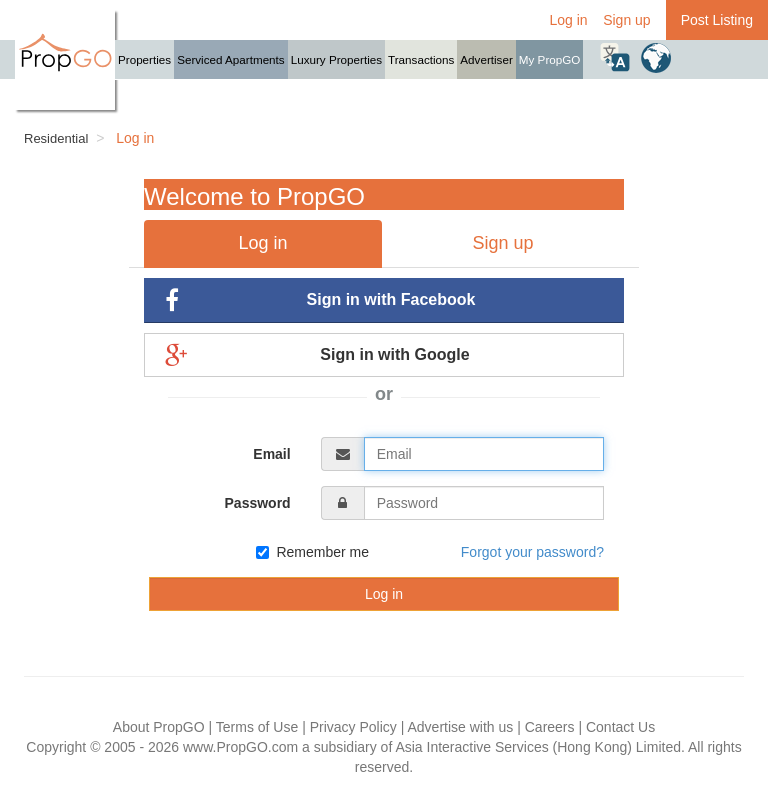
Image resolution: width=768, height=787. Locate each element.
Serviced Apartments (231, 59)
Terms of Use (257, 727)
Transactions (421, 59)
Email (271, 454)
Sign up (626, 20)
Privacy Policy (353, 727)
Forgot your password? (532, 552)
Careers (550, 727)
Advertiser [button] (486, 59)
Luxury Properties (336, 59)
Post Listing (717, 20)
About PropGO (159, 727)
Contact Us (620, 727)
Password (258, 503)
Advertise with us (460, 727)
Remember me (312, 552)
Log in (568, 20)
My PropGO (550, 59)
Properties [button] (144, 59)
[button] (615, 57)
